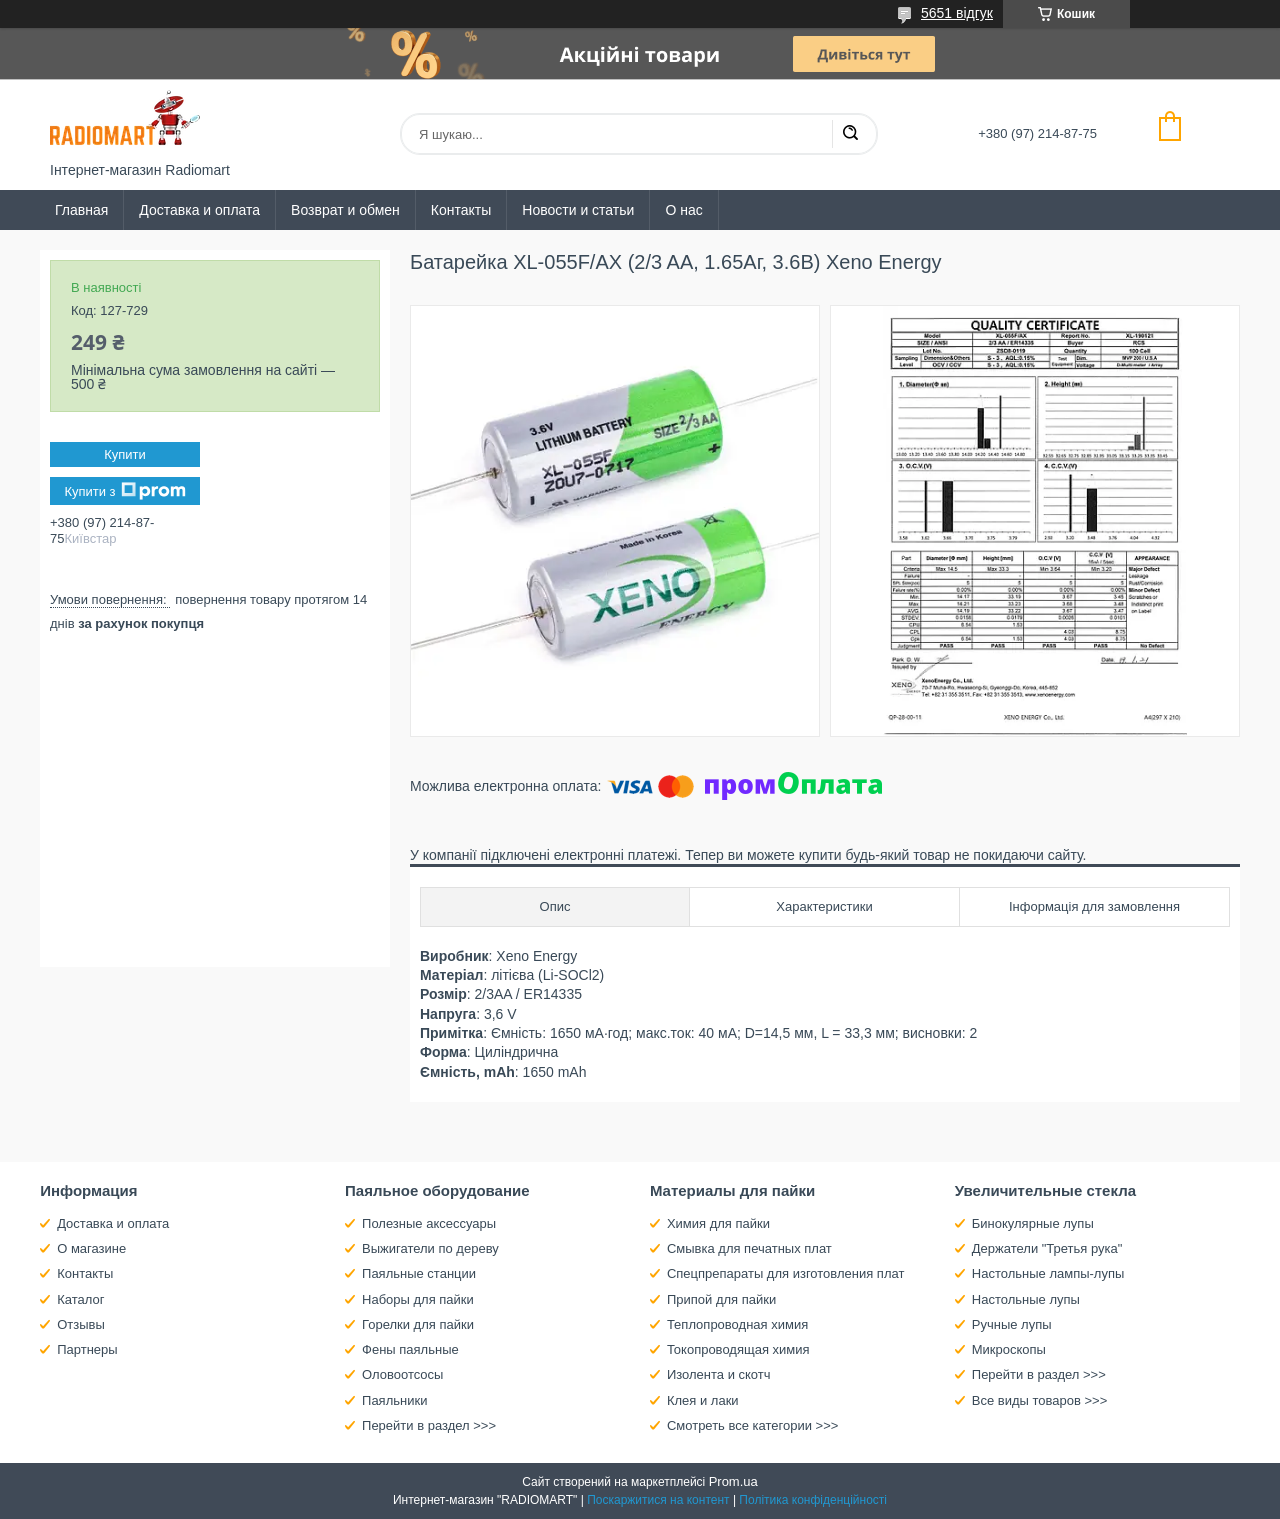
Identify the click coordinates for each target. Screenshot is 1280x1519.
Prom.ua (733, 1481)
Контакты (461, 210)
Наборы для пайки (418, 1299)
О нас (683, 210)
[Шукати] (850, 134)
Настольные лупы (1026, 1299)
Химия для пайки (718, 1223)
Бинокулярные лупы (1033, 1223)
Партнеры (87, 1349)
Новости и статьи (578, 210)
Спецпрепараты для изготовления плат (785, 1273)
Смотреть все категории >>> (752, 1425)
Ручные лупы (1012, 1324)
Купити (125, 454)
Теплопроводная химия (737, 1324)
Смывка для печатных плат (749, 1248)
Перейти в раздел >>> (429, 1425)
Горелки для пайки (418, 1324)
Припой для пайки (721, 1299)
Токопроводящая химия (738, 1349)
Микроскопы (1009, 1349)
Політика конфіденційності (813, 1500)
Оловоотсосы (402, 1374)
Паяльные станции (419, 1273)
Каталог (80, 1299)
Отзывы (81, 1324)
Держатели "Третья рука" (1047, 1248)
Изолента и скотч (719, 1374)
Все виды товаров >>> (1040, 1400)
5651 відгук (957, 13)
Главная (81, 210)
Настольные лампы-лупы (1048, 1273)
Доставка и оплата (199, 210)
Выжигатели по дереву (430, 1248)
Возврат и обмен (345, 210)
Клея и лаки (703, 1400)
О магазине (91, 1248)
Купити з (124, 491)
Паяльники (394, 1400)
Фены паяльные (410, 1349)
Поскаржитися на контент (658, 1500)
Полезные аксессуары (429, 1223)
